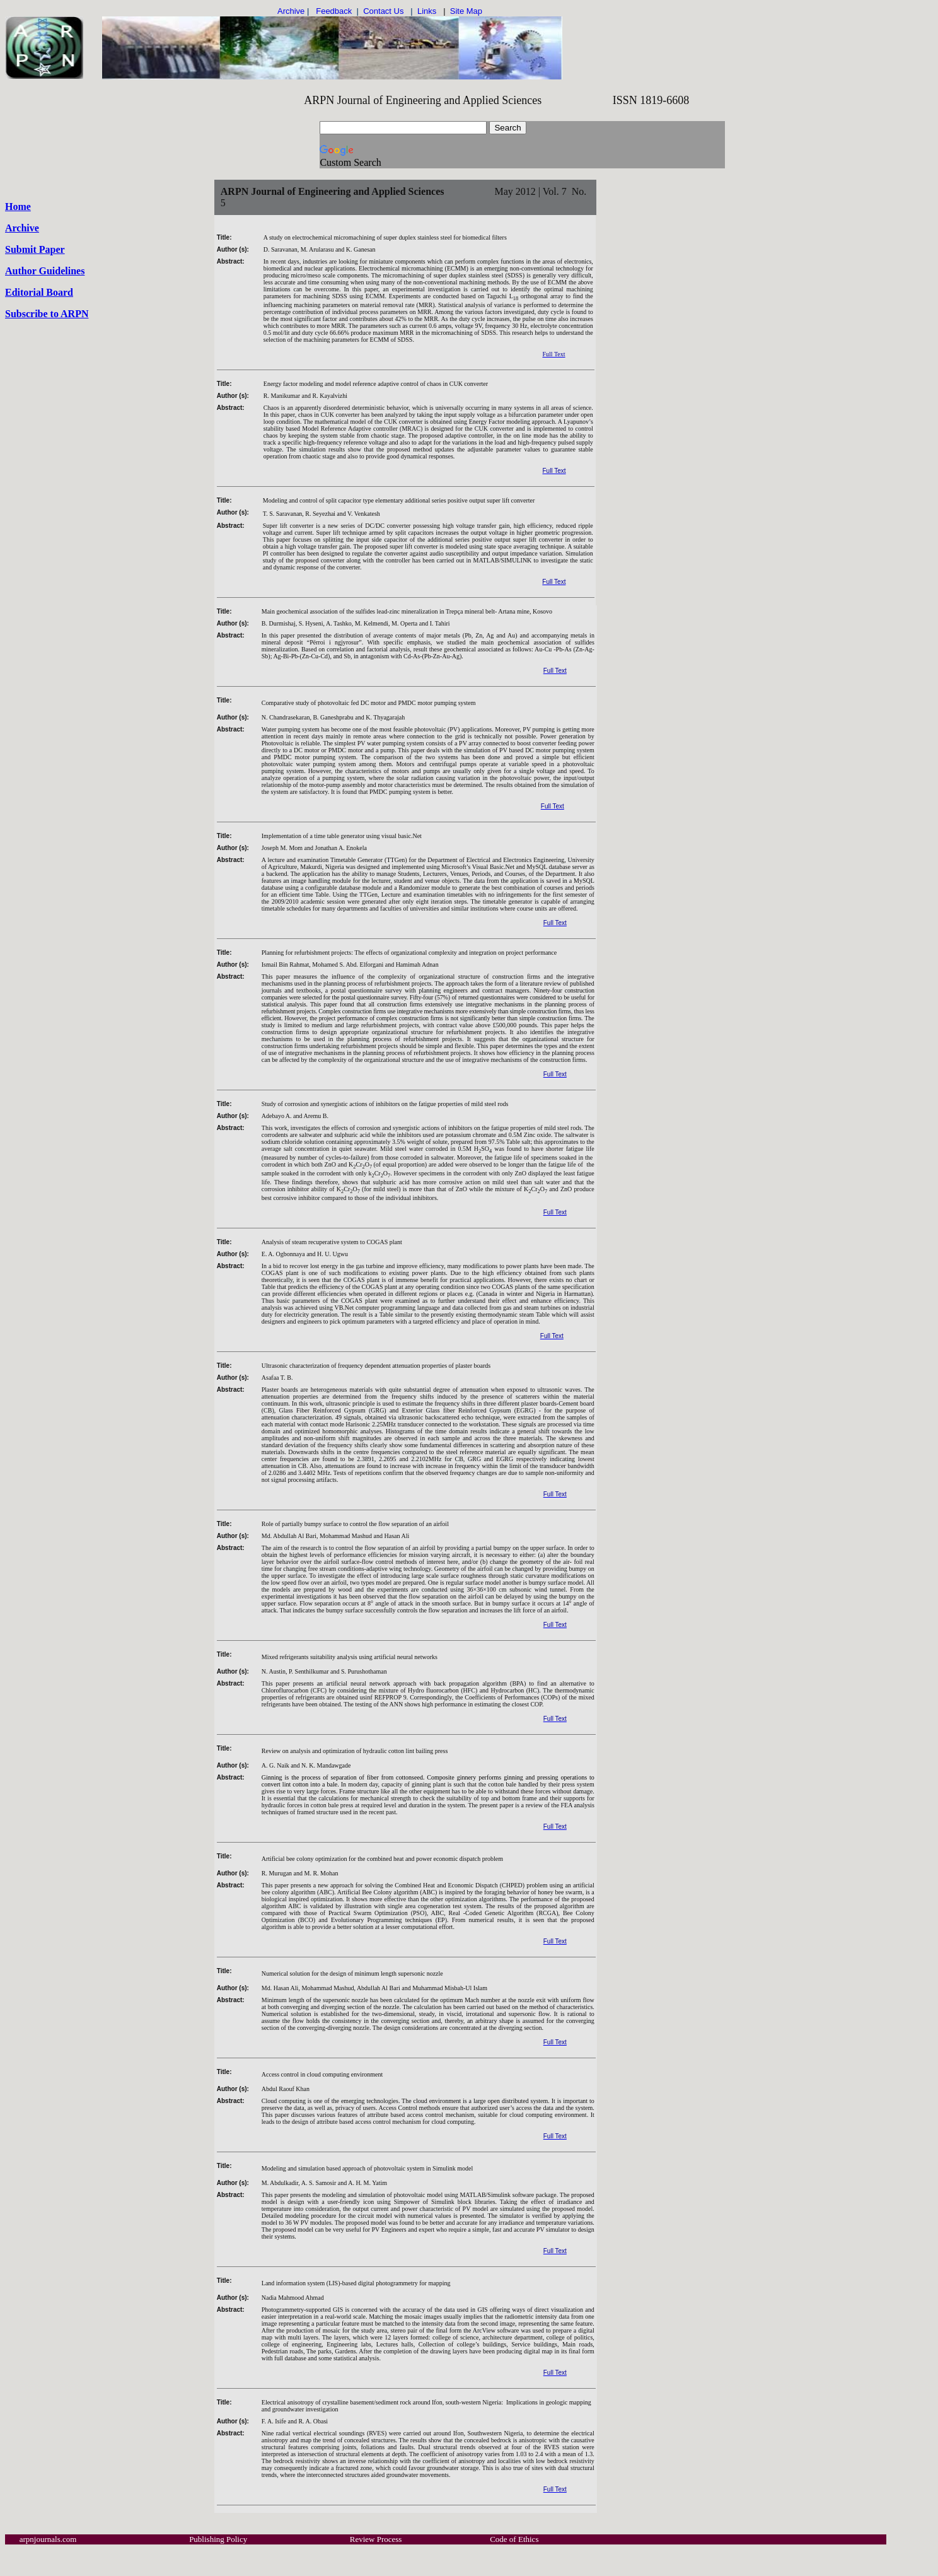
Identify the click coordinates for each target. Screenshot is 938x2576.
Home (18, 206)
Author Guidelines (44, 270)
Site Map (466, 11)
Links (426, 11)
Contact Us (382, 11)
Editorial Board (39, 292)
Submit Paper (35, 249)
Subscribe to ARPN (46, 313)
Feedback (334, 11)
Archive (22, 228)
